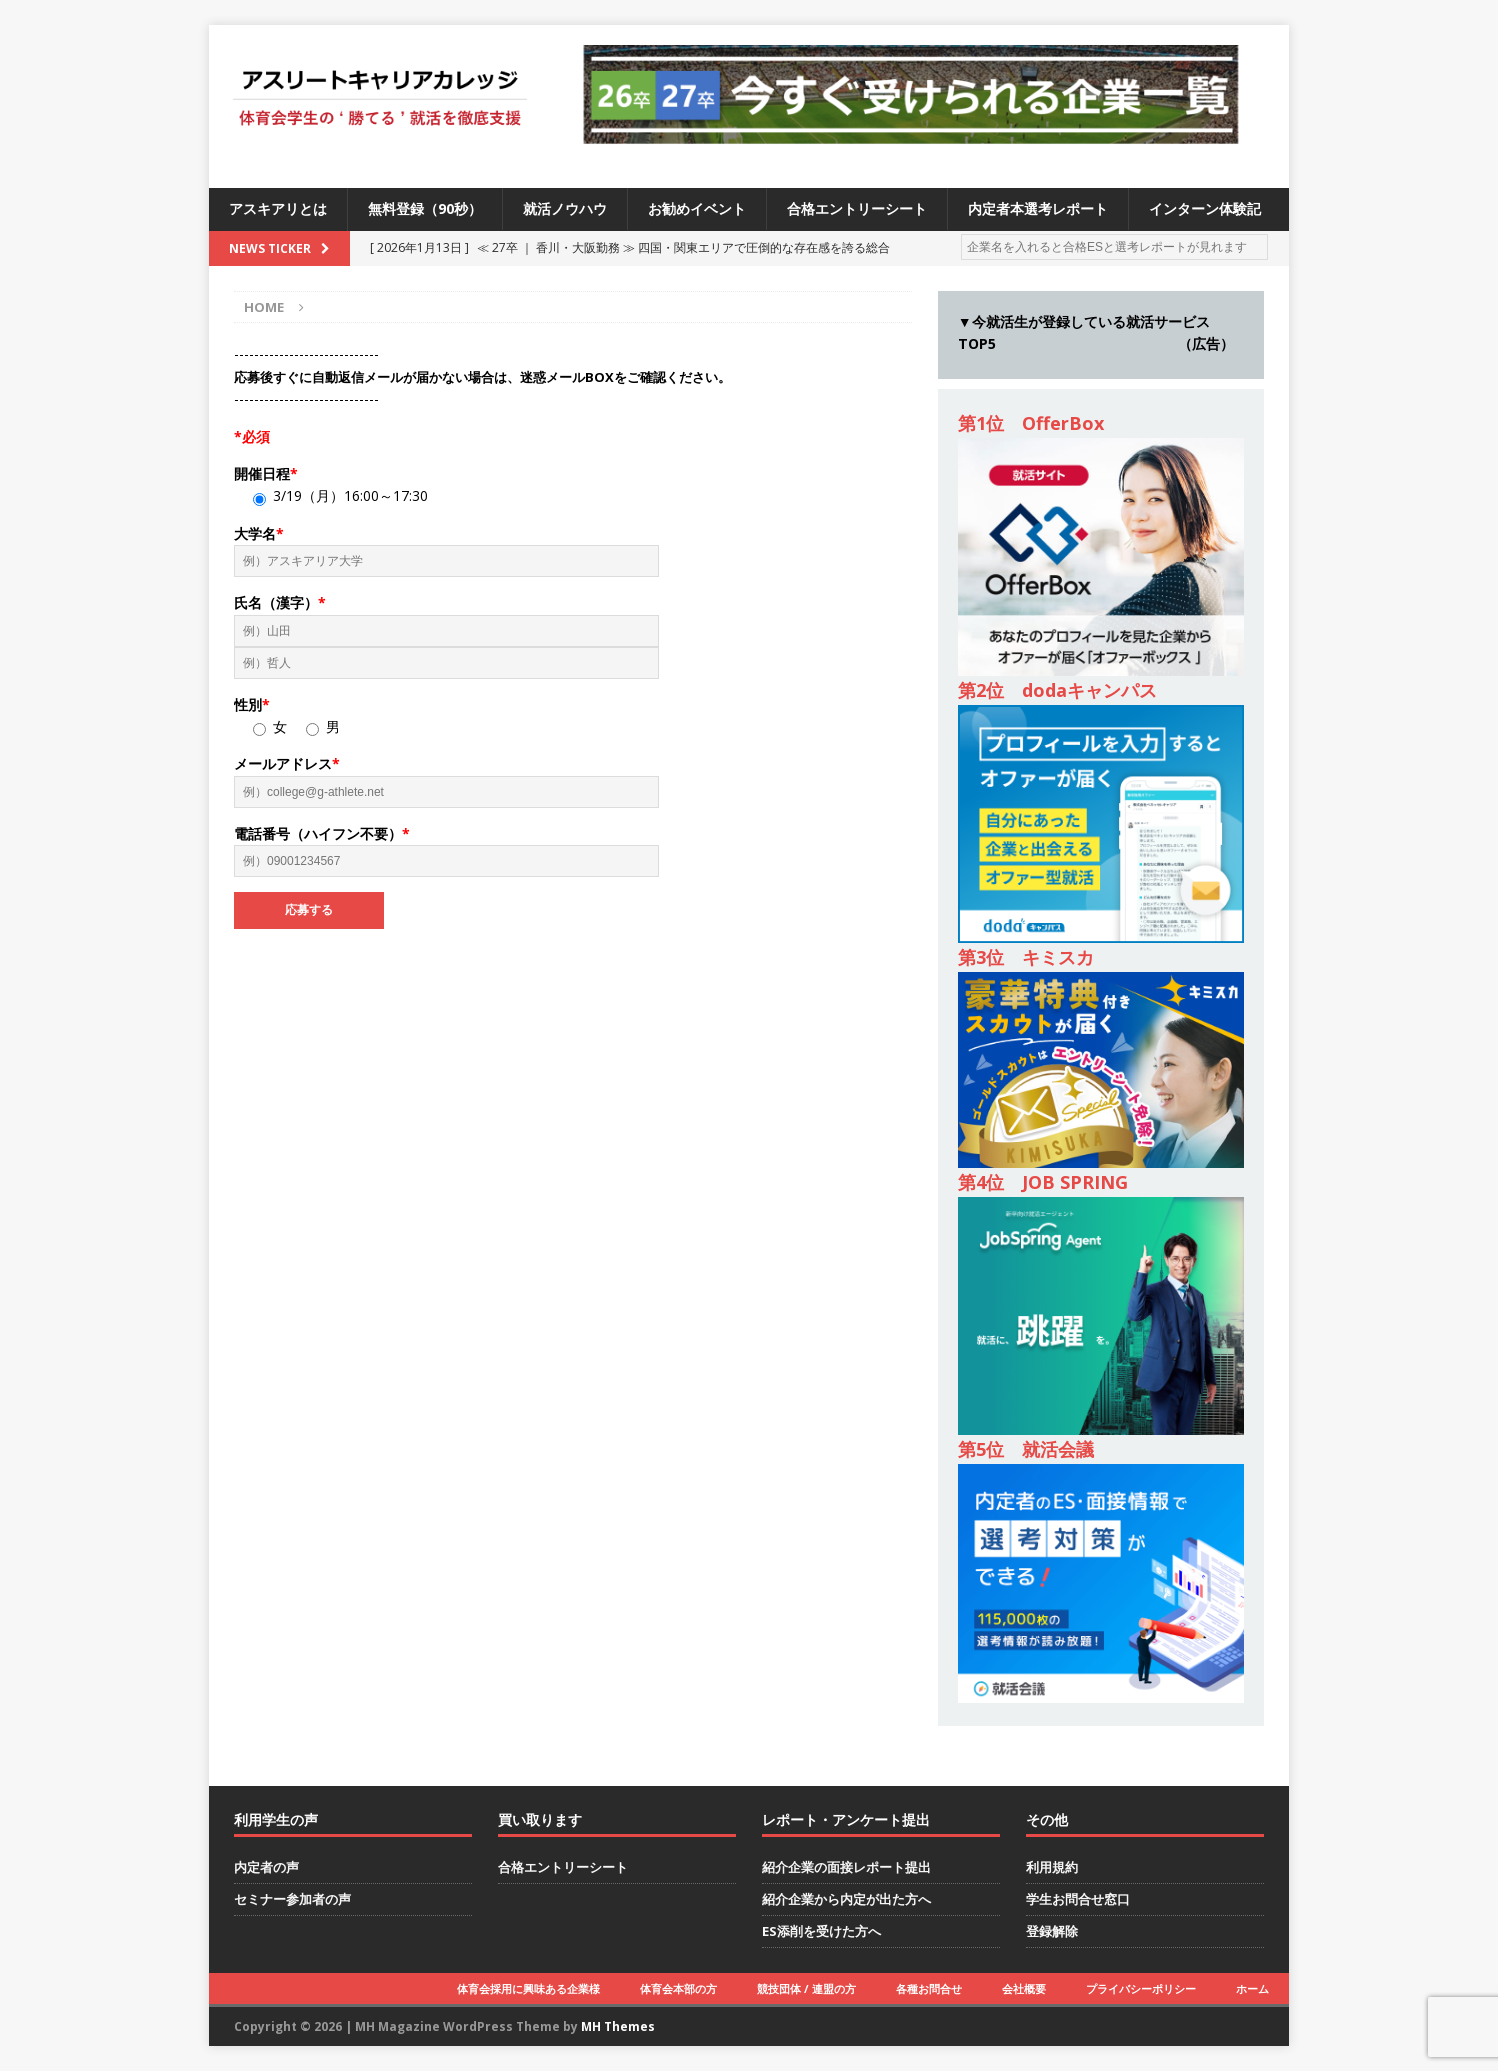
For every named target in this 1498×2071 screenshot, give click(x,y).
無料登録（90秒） (425, 208)
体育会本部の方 (678, 1988)
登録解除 (1052, 1931)
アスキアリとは (278, 208)
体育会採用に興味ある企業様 (528, 1988)
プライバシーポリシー (1141, 1988)
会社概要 (1024, 1988)
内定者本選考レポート (1038, 208)
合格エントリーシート (857, 208)
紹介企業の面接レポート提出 (846, 1867)
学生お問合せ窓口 (1078, 1899)
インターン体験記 (1205, 208)
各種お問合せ (929, 1988)
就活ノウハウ (565, 208)
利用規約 (1052, 1867)
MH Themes (618, 2026)
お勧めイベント (697, 208)
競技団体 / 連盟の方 (806, 1988)
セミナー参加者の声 (292, 1899)
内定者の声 (266, 1867)
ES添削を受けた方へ (821, 1931)
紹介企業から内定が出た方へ (846, 1899)
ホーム (1252, 1988)
